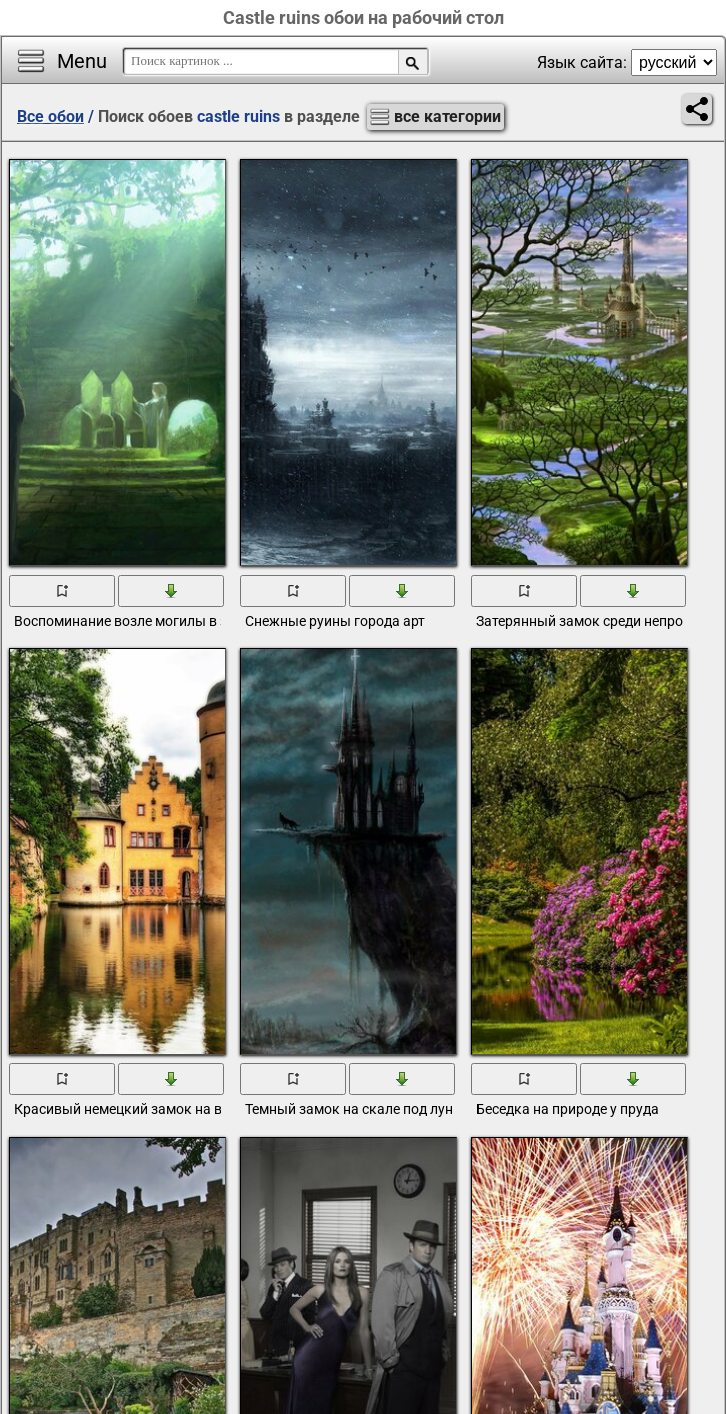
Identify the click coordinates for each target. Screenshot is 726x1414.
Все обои (50, 116)
